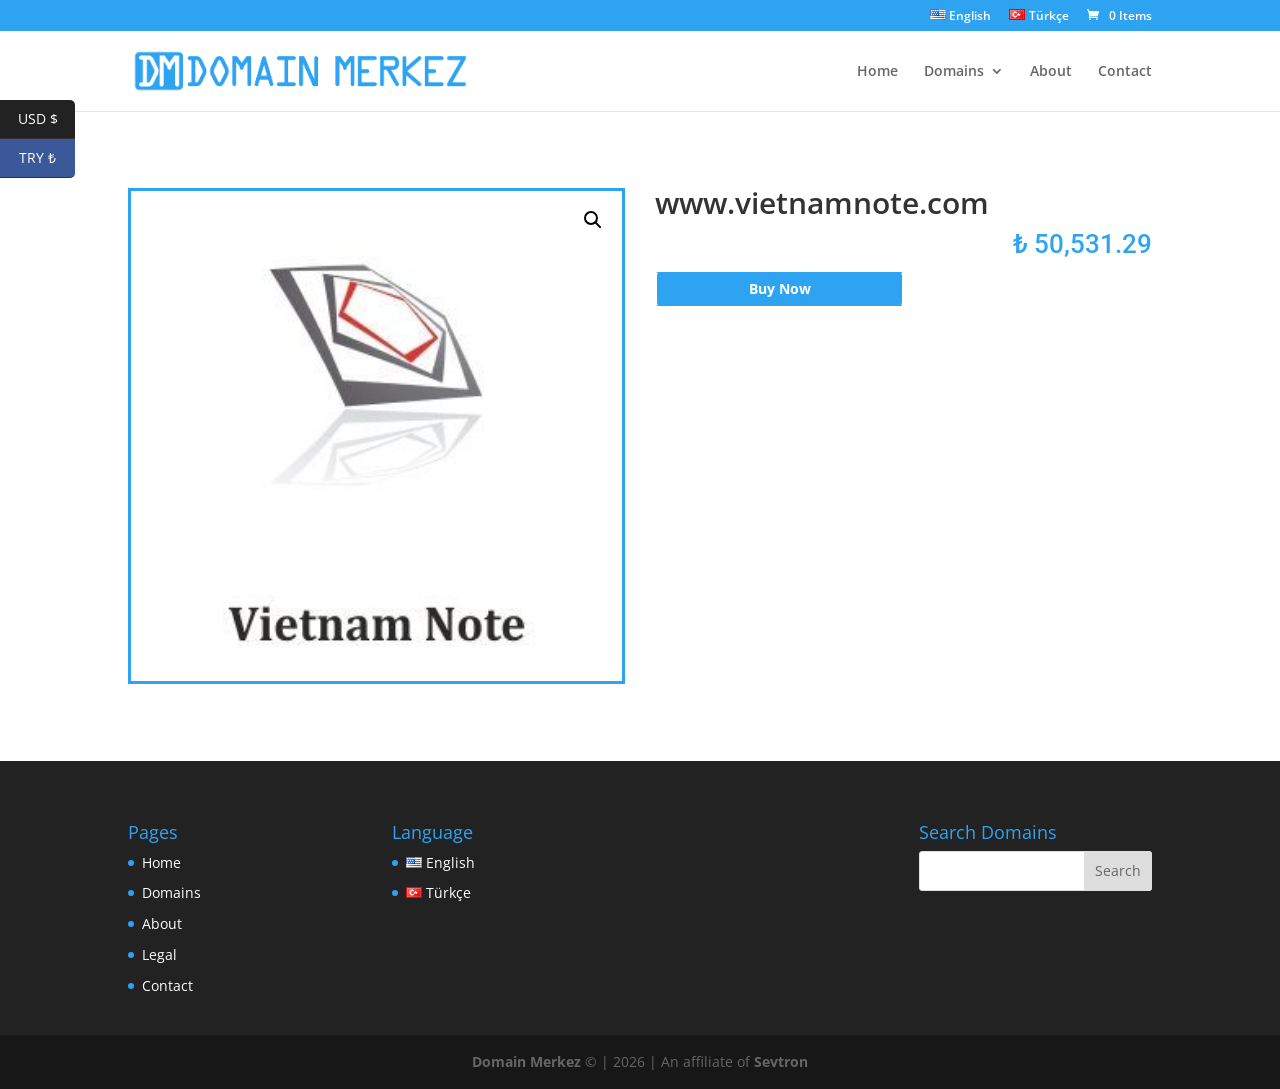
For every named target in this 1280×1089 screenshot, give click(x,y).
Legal (159, 954)
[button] (593, 220)
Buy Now (780, 288)
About (1051, 72)
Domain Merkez (526, 1061)
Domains (954, 72)
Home (877, 72)
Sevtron (781, 1061)
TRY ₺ (47, 158)
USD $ (47, 119)
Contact (1125, 72)
